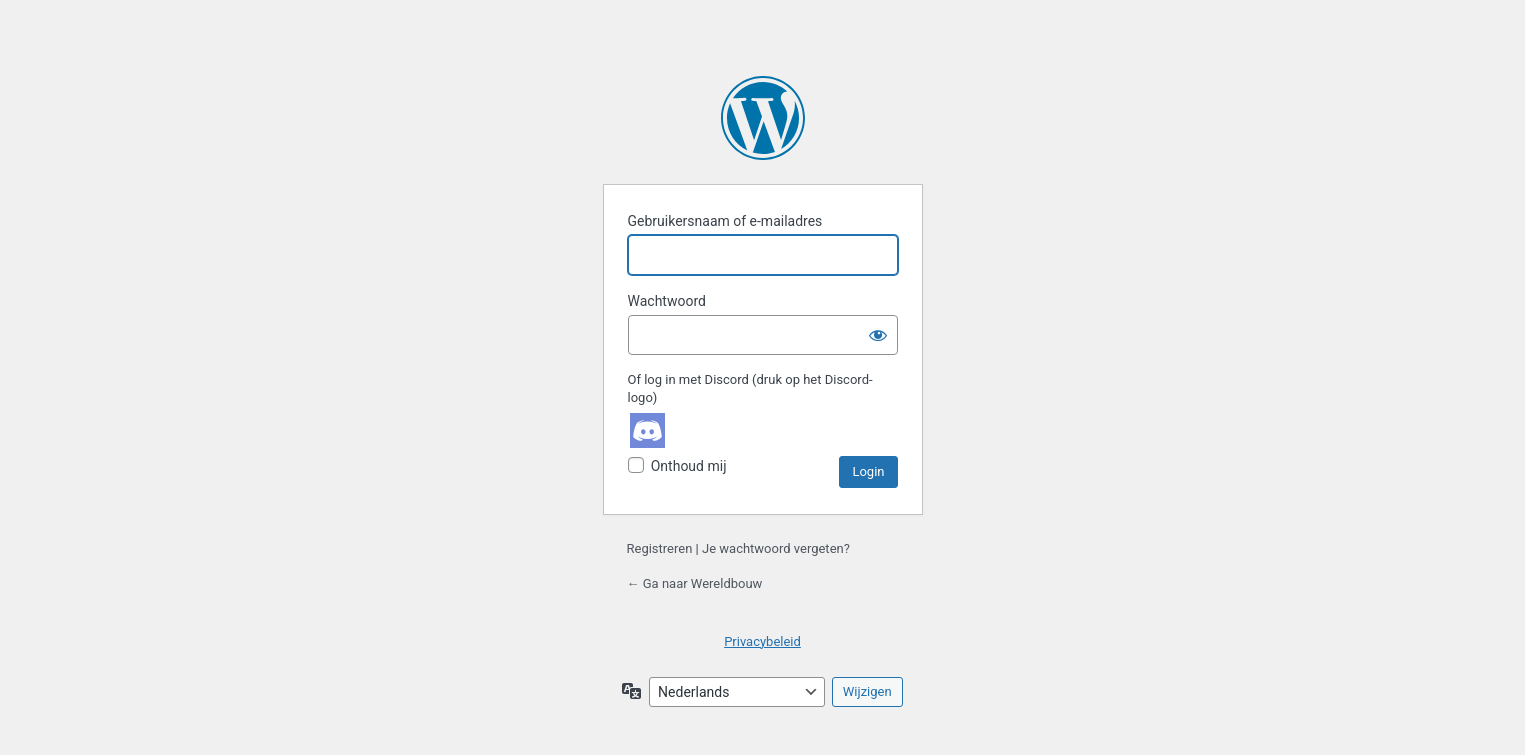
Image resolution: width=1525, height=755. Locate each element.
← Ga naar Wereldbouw (695, 583)
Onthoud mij (689, 466)
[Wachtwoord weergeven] (878, 335)
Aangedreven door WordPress (763, 118)
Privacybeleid (762, 641)
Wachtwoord (667, 301)
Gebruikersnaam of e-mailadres (725, 221)
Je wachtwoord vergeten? (776, 548)
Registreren (660, 548)
